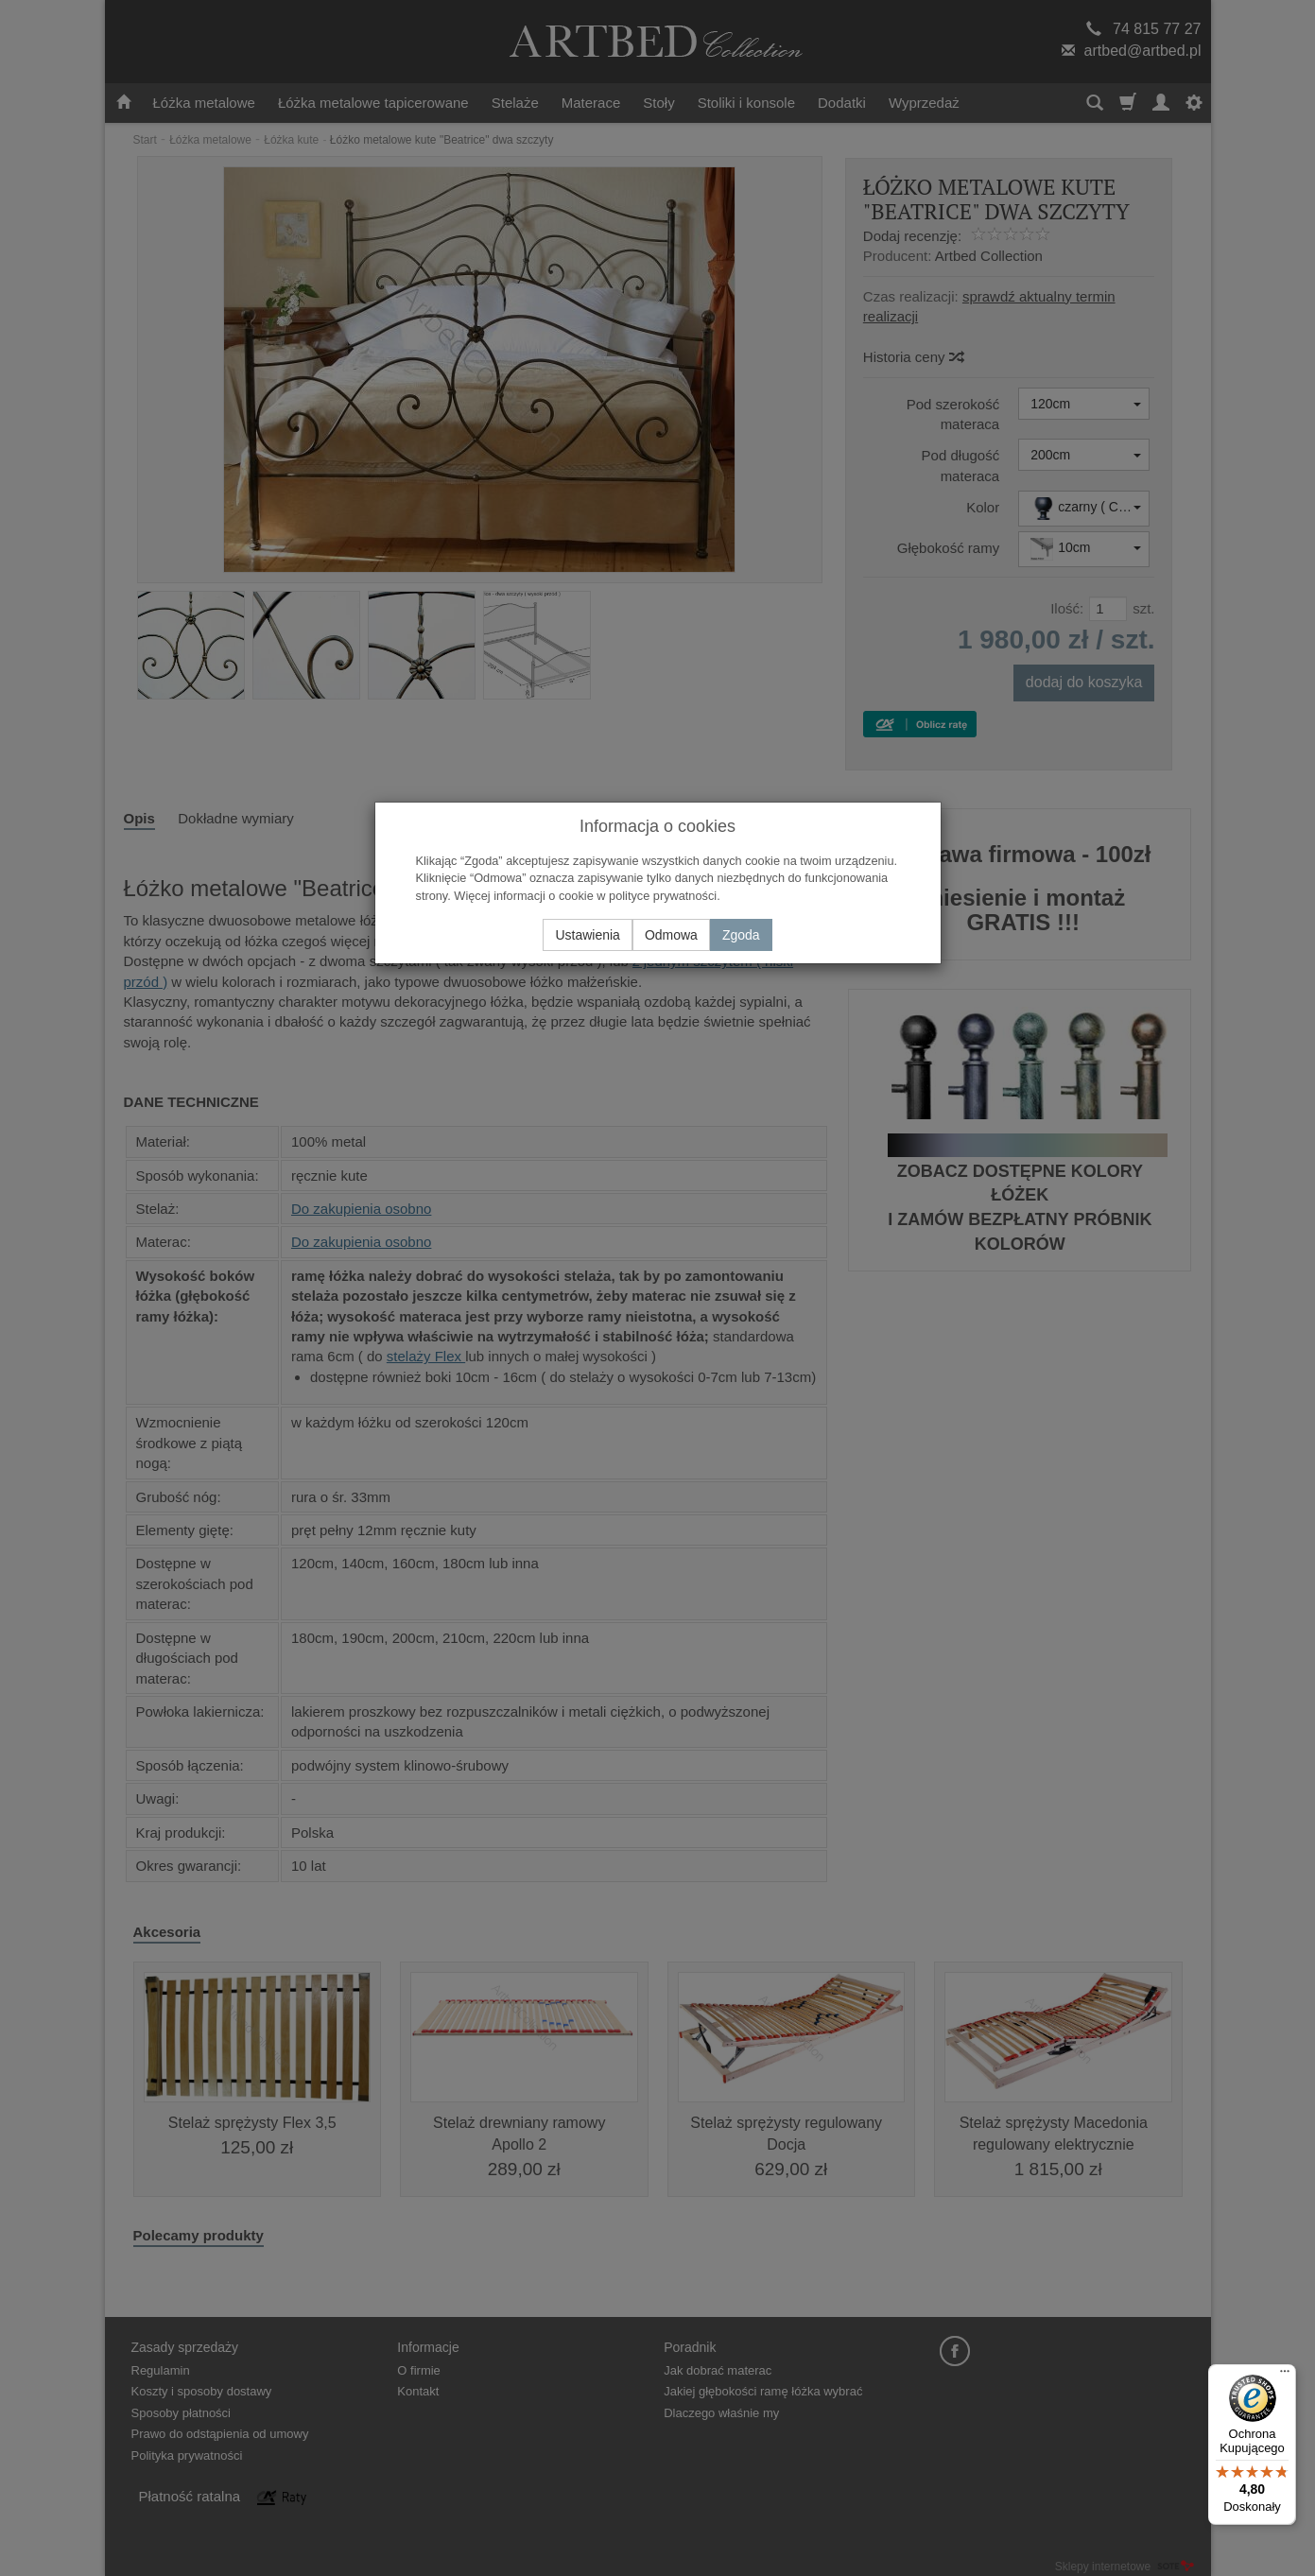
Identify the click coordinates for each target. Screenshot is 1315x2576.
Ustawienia (587, 934)
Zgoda (741, 934)
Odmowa (671, 934)
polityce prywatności (663, 896)
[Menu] (1284, 2375)
